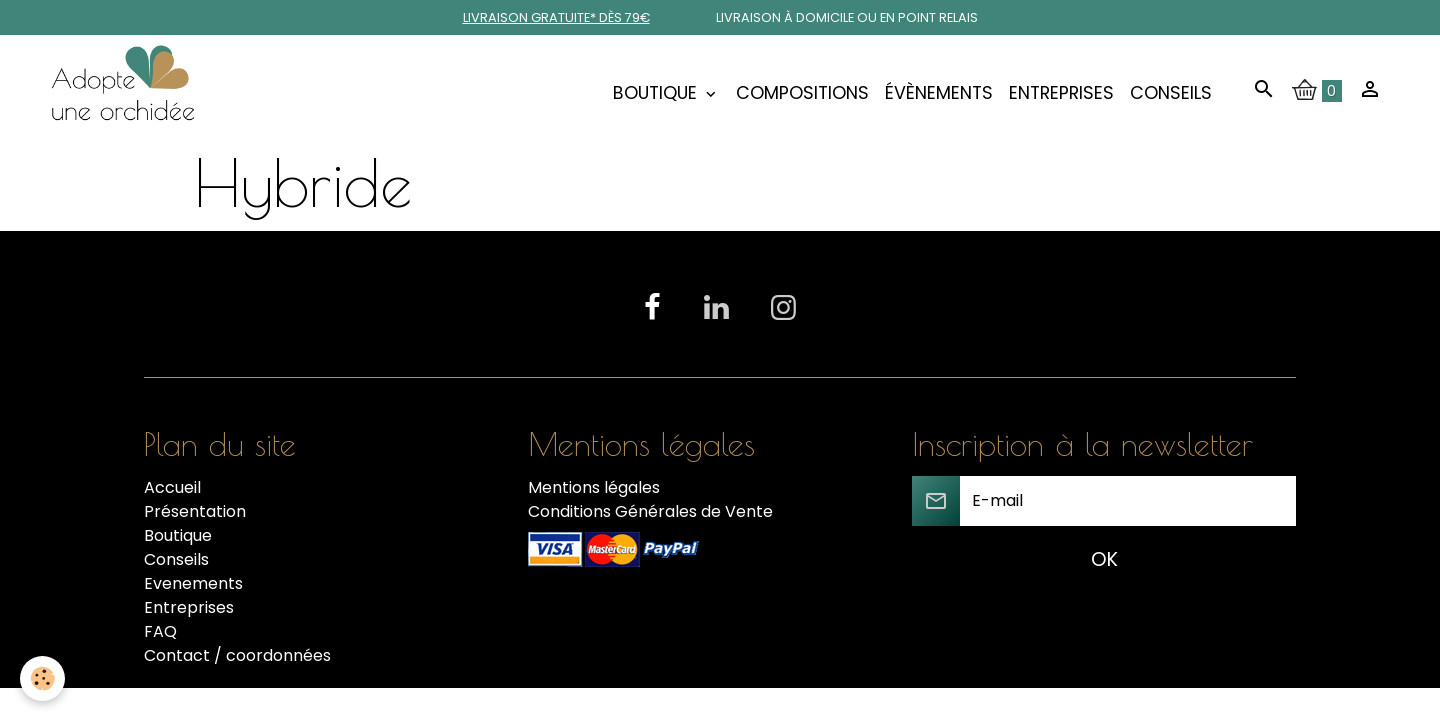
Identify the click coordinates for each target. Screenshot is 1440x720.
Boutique (657, 93)
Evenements (193, 583)
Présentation (195, 511)
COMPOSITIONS (802, 93)
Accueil (172, 487)
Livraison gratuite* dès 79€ (556, 17)
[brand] (127, 93)
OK (1104, 559)
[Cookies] (42, 678)
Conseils (1171, 93)
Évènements (939, 93)
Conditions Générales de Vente (650, 511)
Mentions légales (594, 487)
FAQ (160, 631)
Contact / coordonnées (237, 655)
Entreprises (1061, 93)
